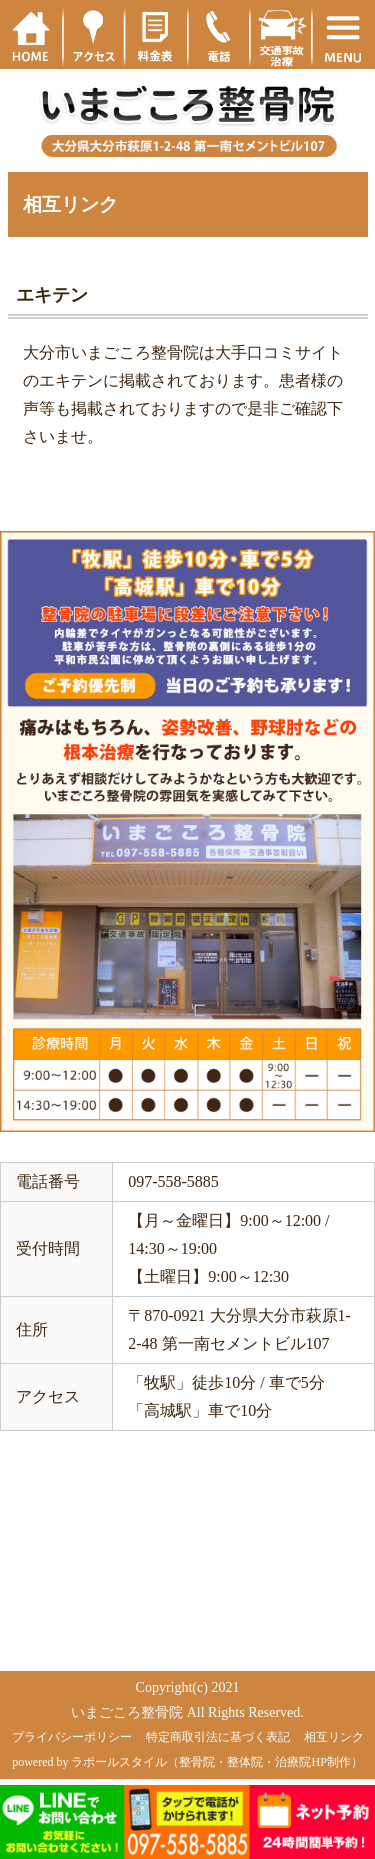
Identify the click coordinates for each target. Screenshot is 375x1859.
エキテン (52, 295)
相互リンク (334, 1737)
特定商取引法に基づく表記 (218, 1737)
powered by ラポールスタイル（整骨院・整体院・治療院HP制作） (187, 1762)
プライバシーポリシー (72, 1737)
